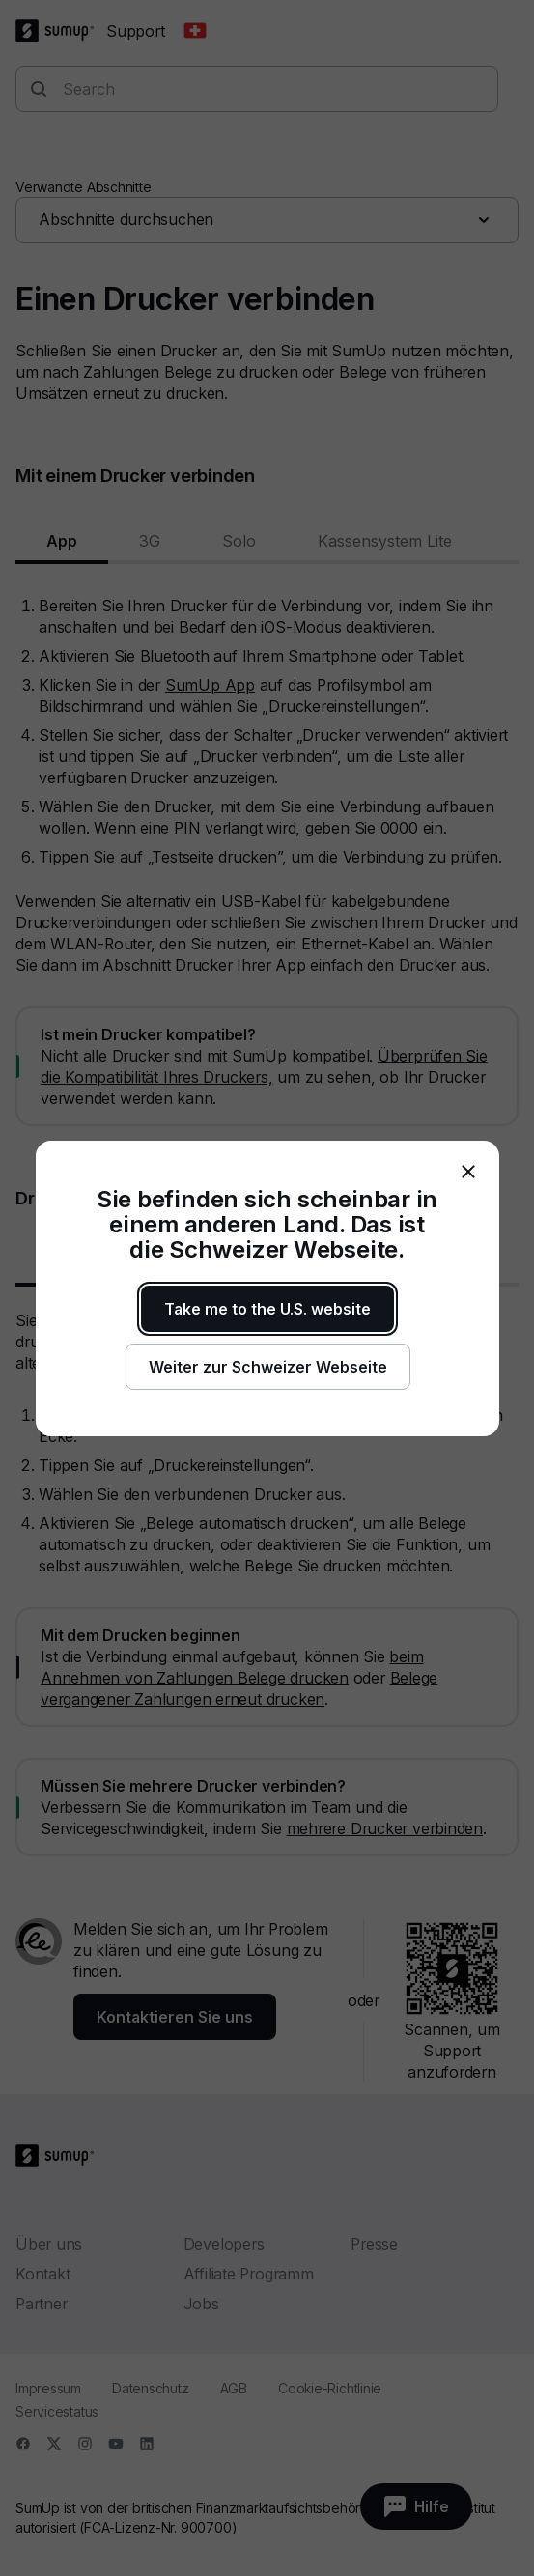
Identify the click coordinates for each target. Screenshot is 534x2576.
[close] (468, 1171)
